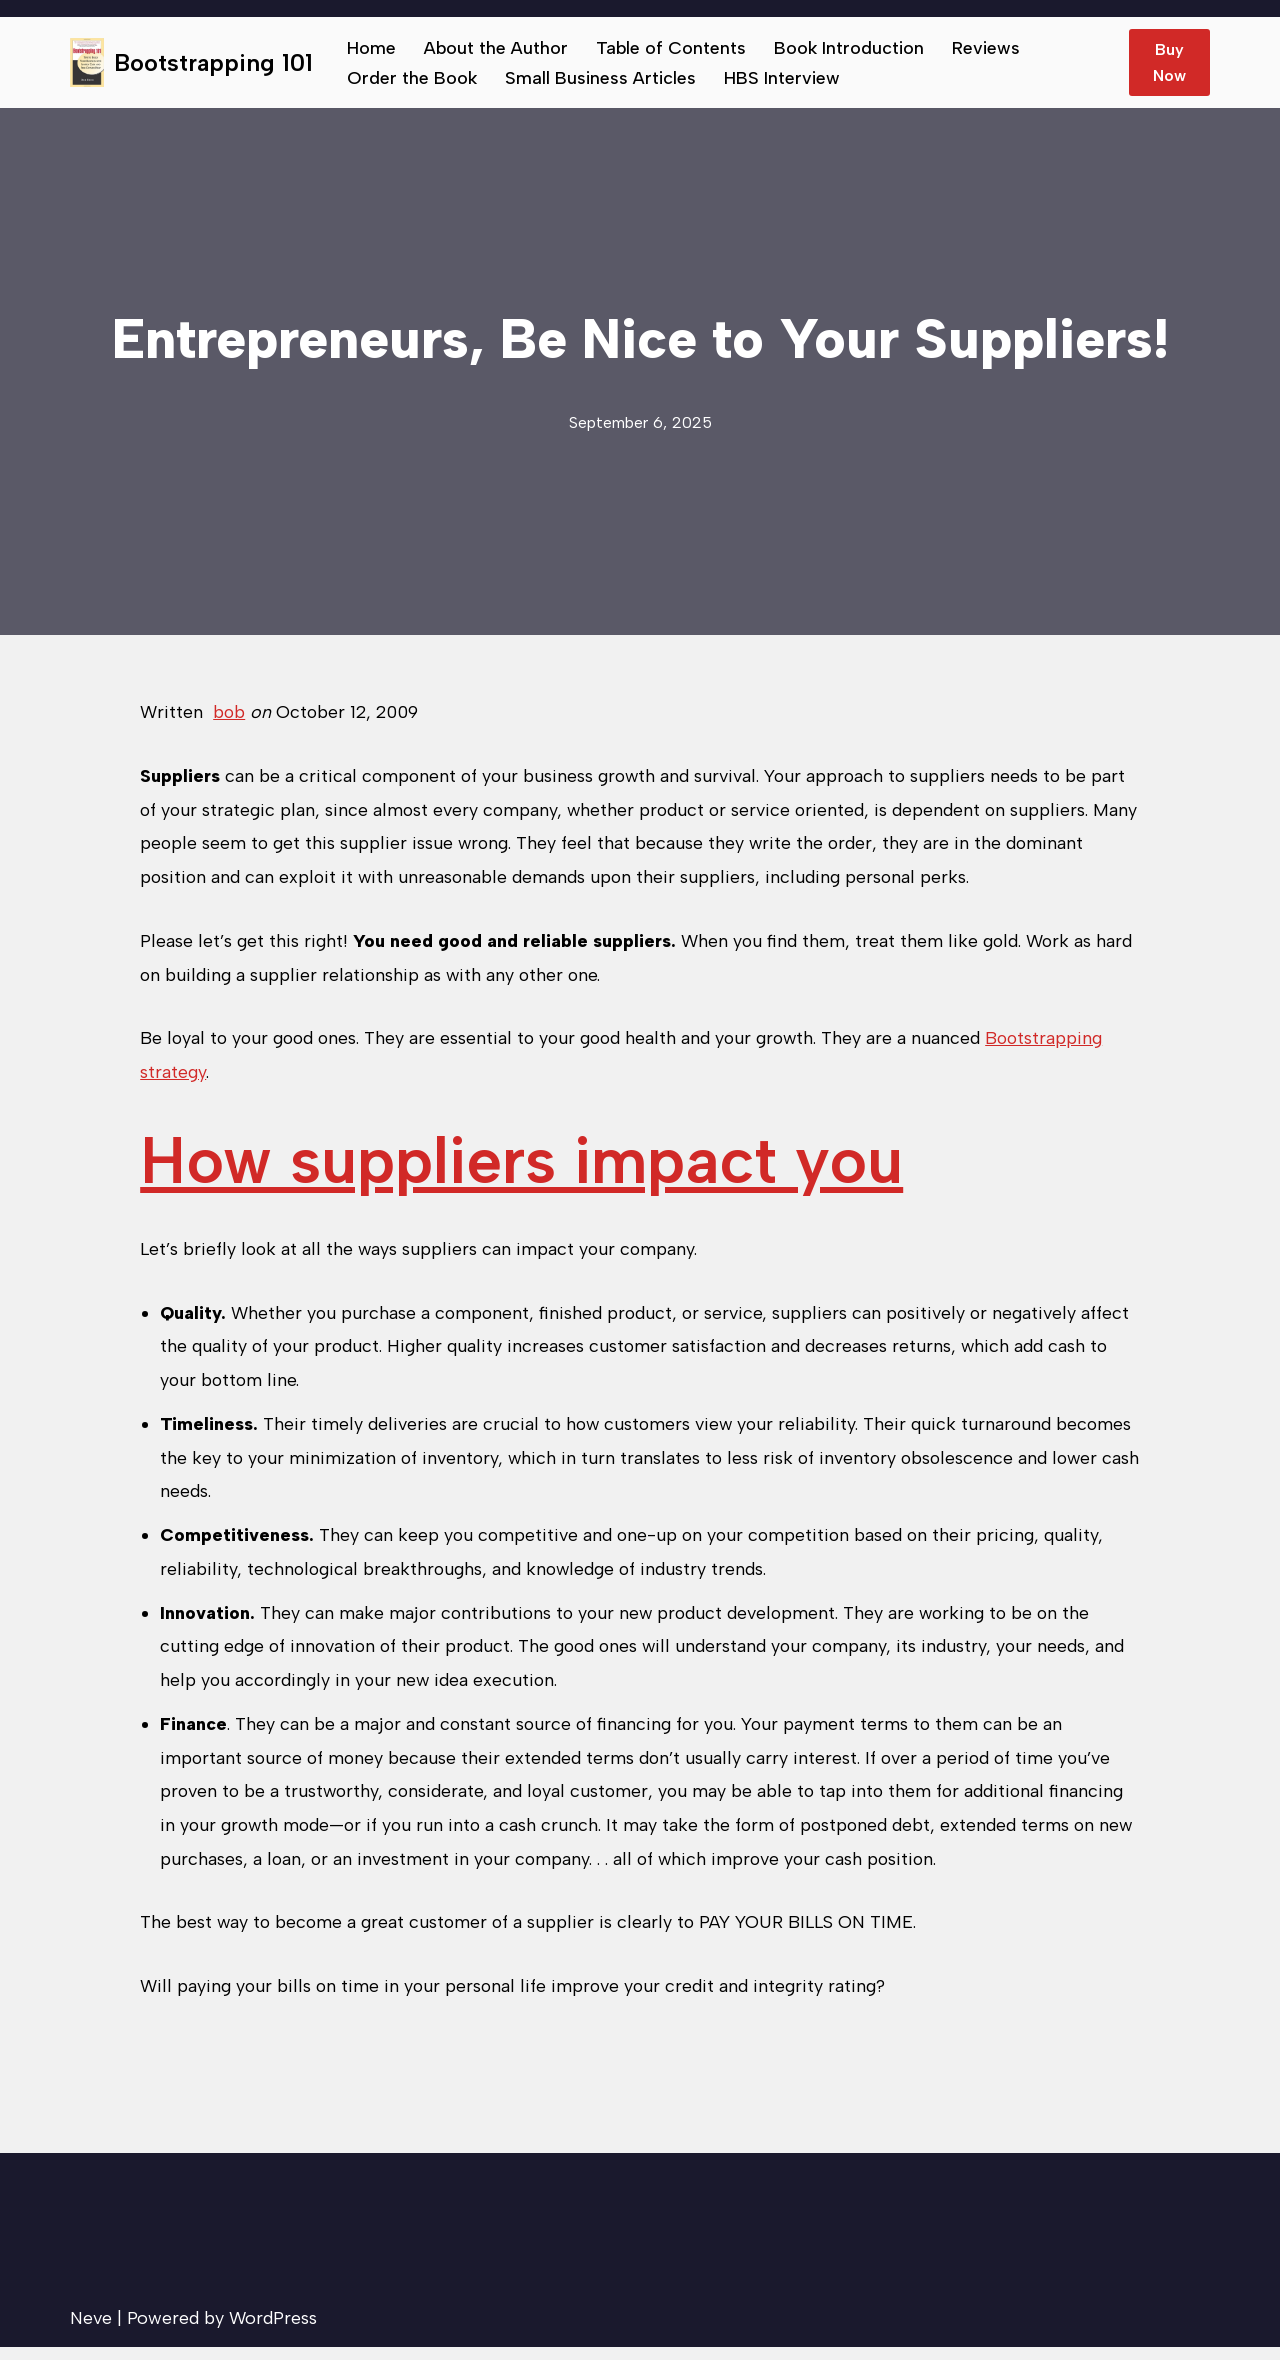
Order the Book (412, 78)
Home (371, 48)
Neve (91, 2331)
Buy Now (1169, 62)
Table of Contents (672, 48)
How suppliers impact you (521, 1164)
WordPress (273, 2331)
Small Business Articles (601, 78)
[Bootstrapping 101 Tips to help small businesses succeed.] (191, 63)
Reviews (989, 48)
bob (229, 712)
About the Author (496, 48)
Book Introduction (851, 48)
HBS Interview (783, 78)
